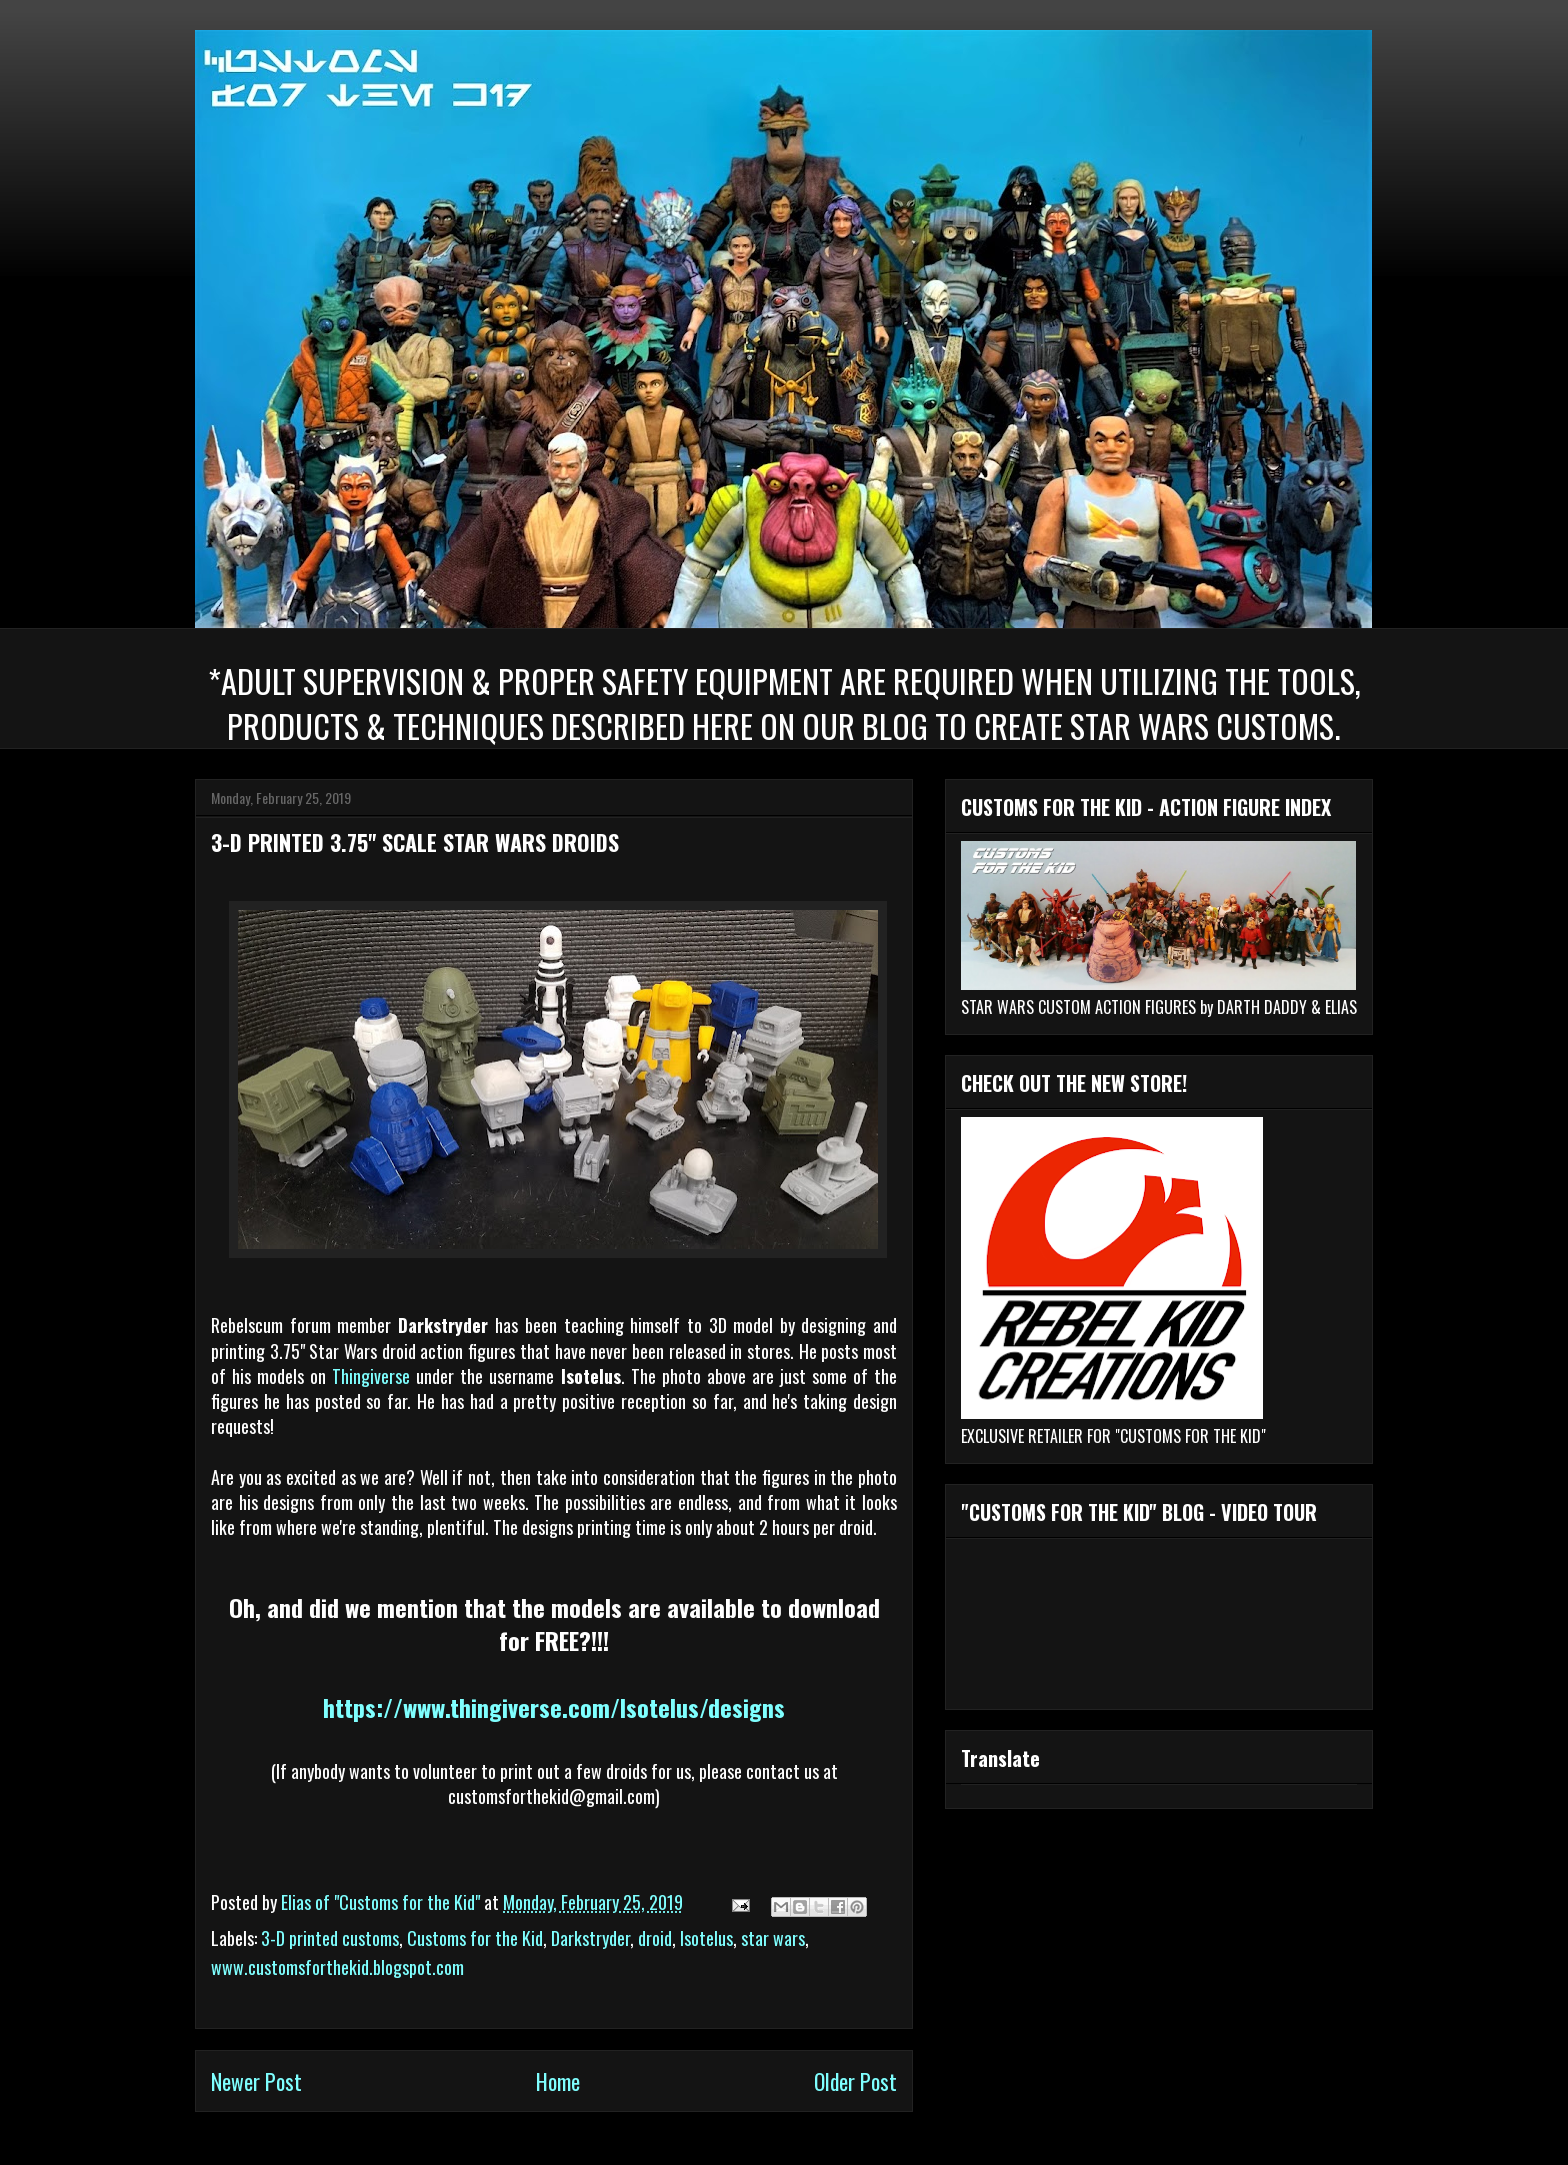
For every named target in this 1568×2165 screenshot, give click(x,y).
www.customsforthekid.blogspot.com (337, 1967)
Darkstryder (590, 1938)
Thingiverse (371, 1376)
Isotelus (706, 1938)
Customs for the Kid (475, 1938)
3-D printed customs (330, 1938)
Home (558, 2081)
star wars (773, 1938)
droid (655, 1938)
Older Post (855, 2081)
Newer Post (256, 2081)
